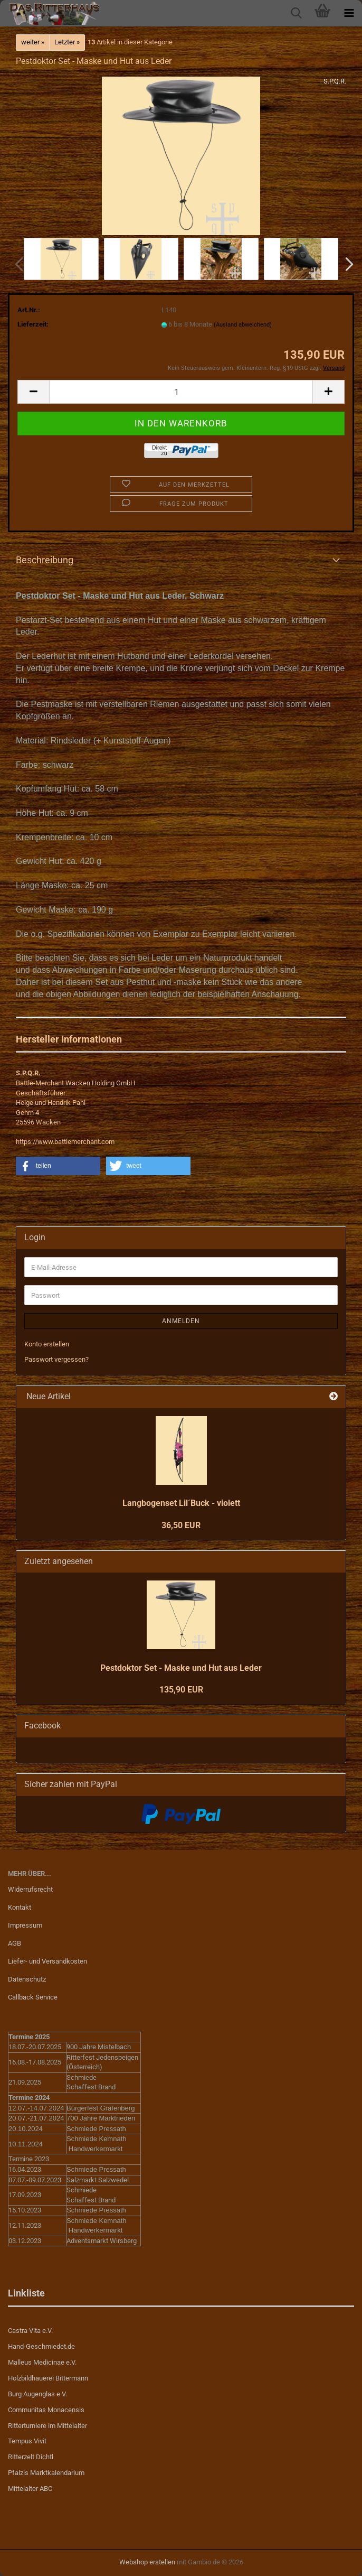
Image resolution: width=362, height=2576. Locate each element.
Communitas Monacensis (46, 2410)
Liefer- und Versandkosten (47, 1961)
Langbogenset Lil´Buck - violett (181, 1503)
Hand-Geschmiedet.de (41, 2346)
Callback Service (33, 1997)
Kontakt (19, 1907)
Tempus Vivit (27, 2441)
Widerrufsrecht (30, 1889)
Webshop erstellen (147, 2562)
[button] (346, 264)
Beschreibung (44, 559)
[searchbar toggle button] (296, 13)
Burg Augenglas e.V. (37, 2394)
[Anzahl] (181, 392)
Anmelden (181, 1321)
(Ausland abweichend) (243, 324)
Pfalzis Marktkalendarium (46, 2473)
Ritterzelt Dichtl (30, 2457)
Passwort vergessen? (56, 1359)
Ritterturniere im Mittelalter (47, 2426)
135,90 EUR (181, 1690)
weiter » (32, 42)
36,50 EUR (181, 1525)
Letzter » (67, 42)
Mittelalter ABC (30, 2489)
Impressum (25, 1925)
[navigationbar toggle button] (349, 13)
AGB (14, 1943)
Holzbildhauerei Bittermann (48, 2378)
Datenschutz (27, 1979)
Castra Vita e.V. (30, 2331)
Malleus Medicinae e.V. (42, 2362)
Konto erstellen (46, 1344)
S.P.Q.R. (334, 81)
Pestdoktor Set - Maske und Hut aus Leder (181, 1668)
